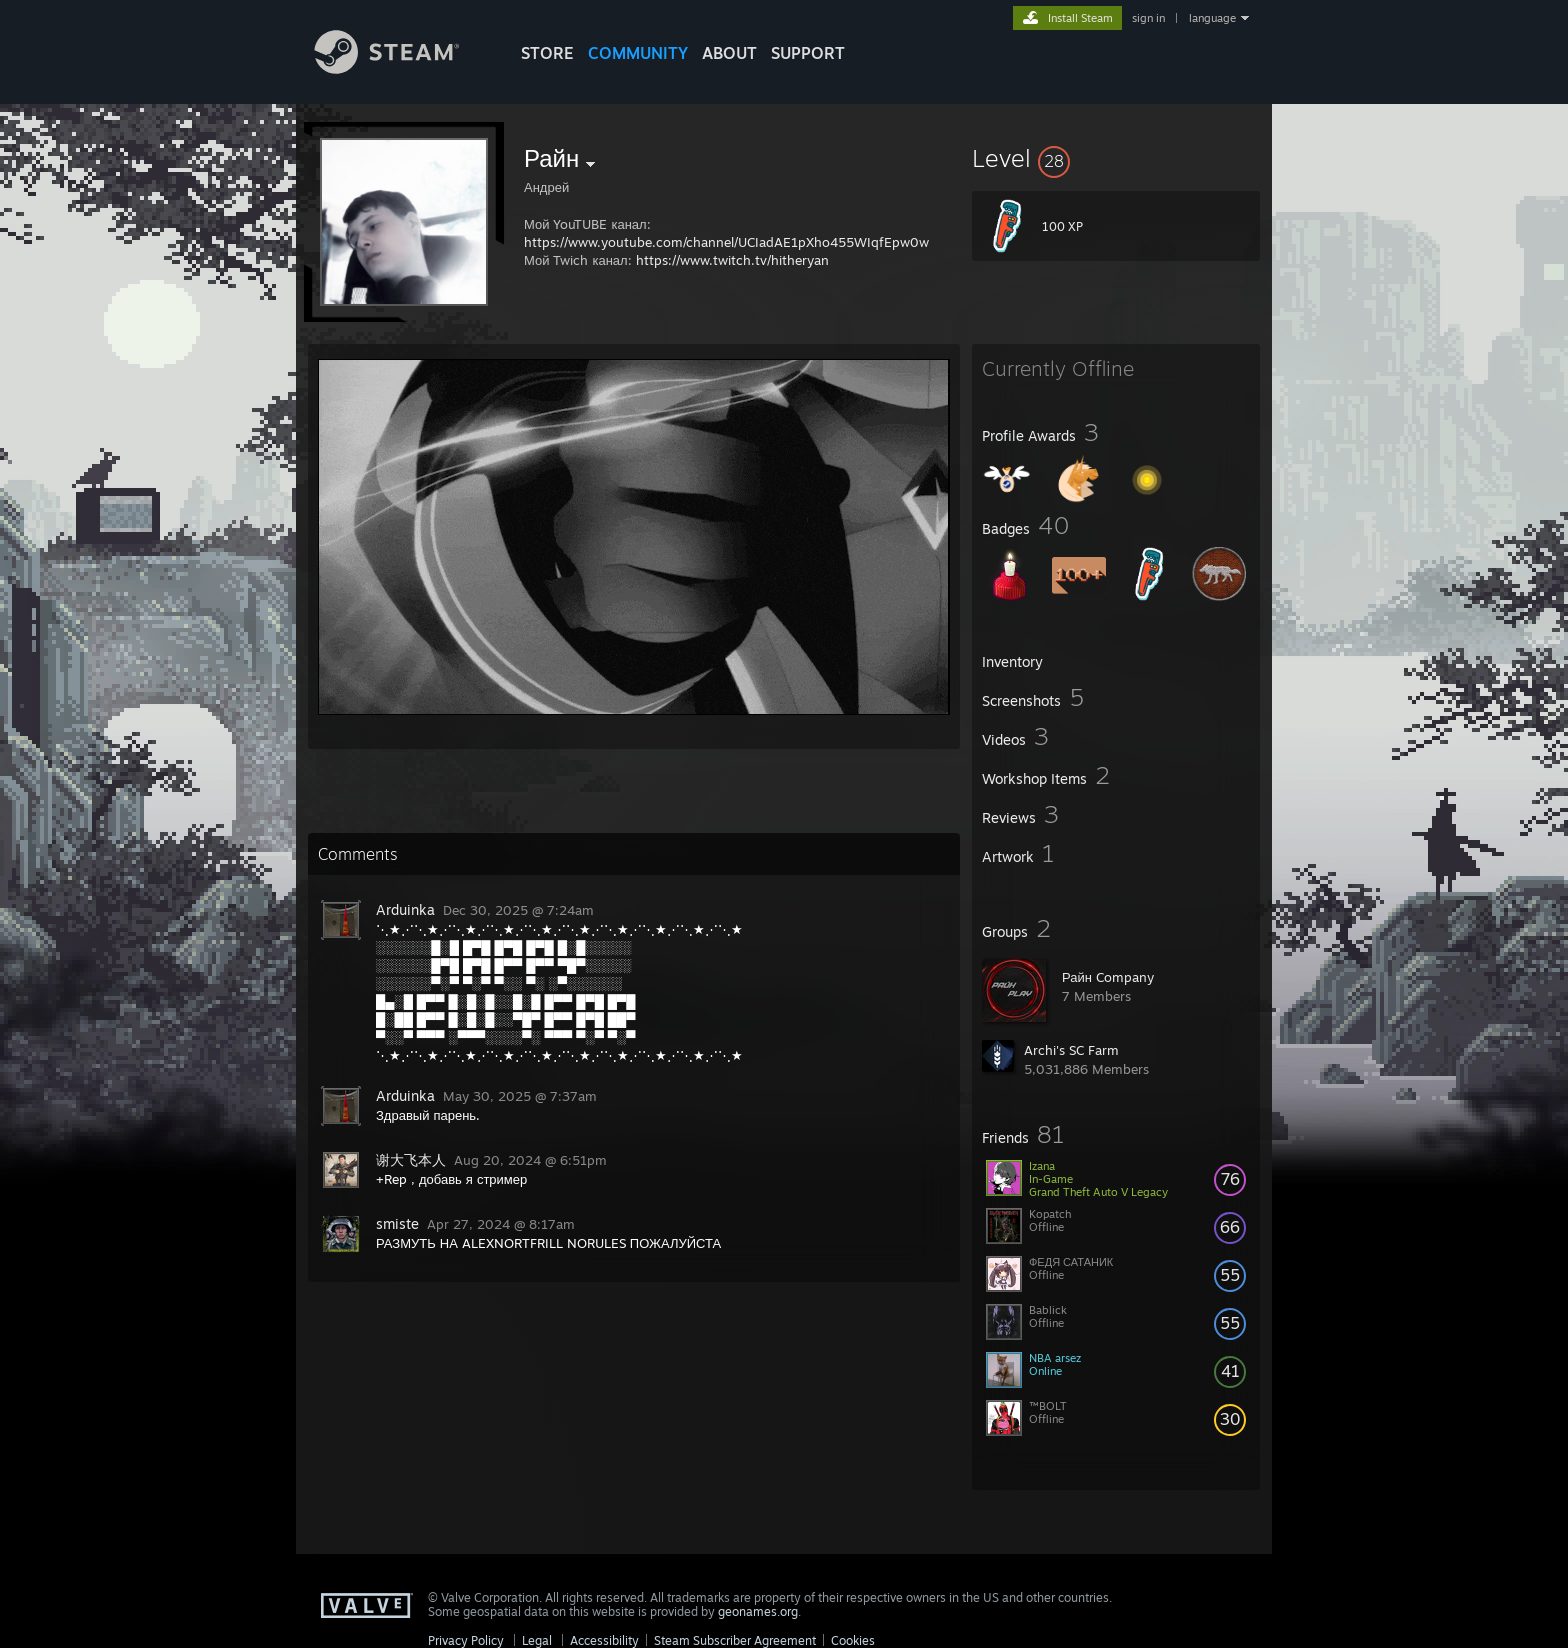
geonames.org (758, 1611)
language (1212, 18)
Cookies (853, 1640)
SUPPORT (808, 53)
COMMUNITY (638, 53)
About (729, 53)
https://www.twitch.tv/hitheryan (732, 260)
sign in (1148, 18)
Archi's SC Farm (1071, 1050)
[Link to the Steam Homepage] (402, 68)
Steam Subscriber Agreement (735, 1640)
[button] (1116, 158)
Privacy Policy (466, 1640)
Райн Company (1108, 977)
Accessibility (604, 1640)
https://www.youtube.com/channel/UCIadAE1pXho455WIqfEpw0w (726, 242)
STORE (547, 53)
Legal (537, 1640)
